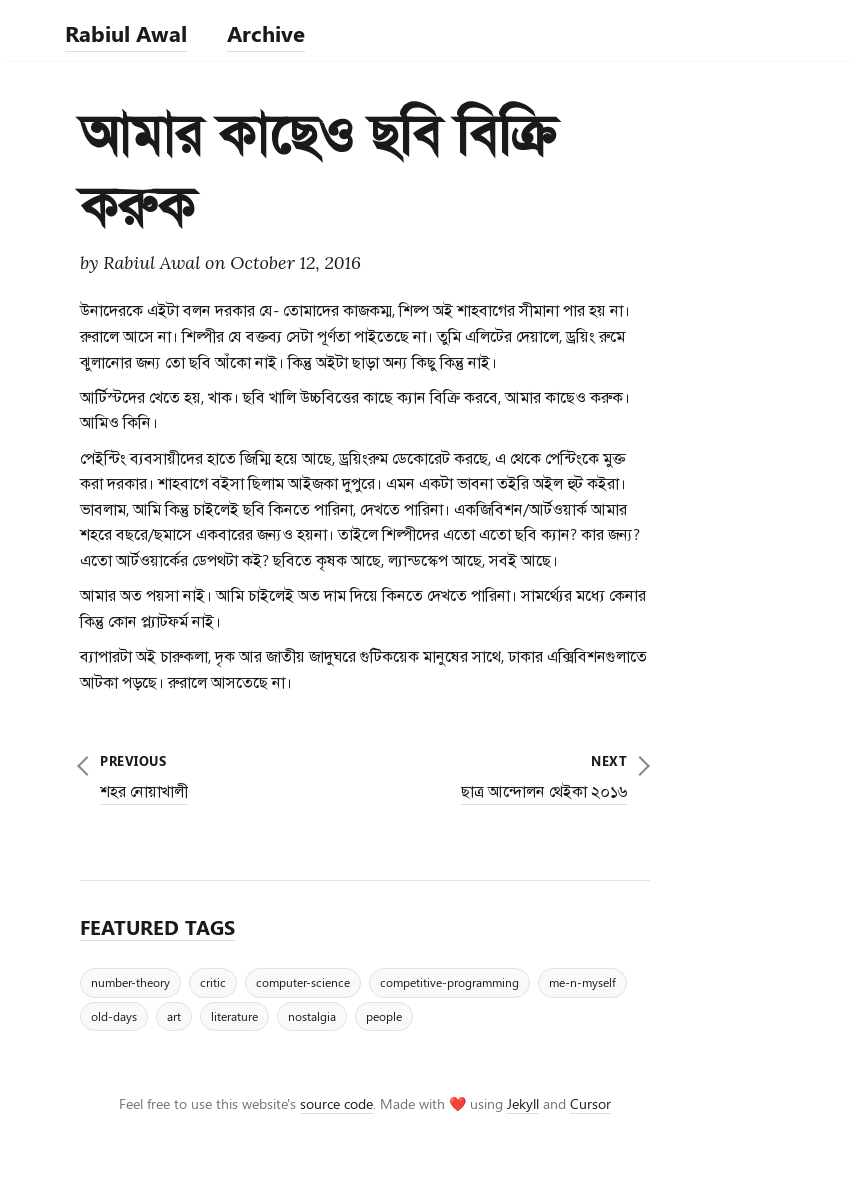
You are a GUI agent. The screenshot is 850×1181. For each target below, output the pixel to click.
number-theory (130, 982)
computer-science (303, 982)
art (174, 1016)
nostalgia (312, 1016)
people (384, 1016)
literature (234, 1016)
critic (213, 982)
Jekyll (523, 1103)
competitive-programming (449, 982)
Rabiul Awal (126, 33)
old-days (114, 1016)
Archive (266, 33)
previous (144, 777)
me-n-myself (582, 982)
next (544, 777)
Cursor (590, 1103)
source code (336, 1103)
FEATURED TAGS (157, 926)
